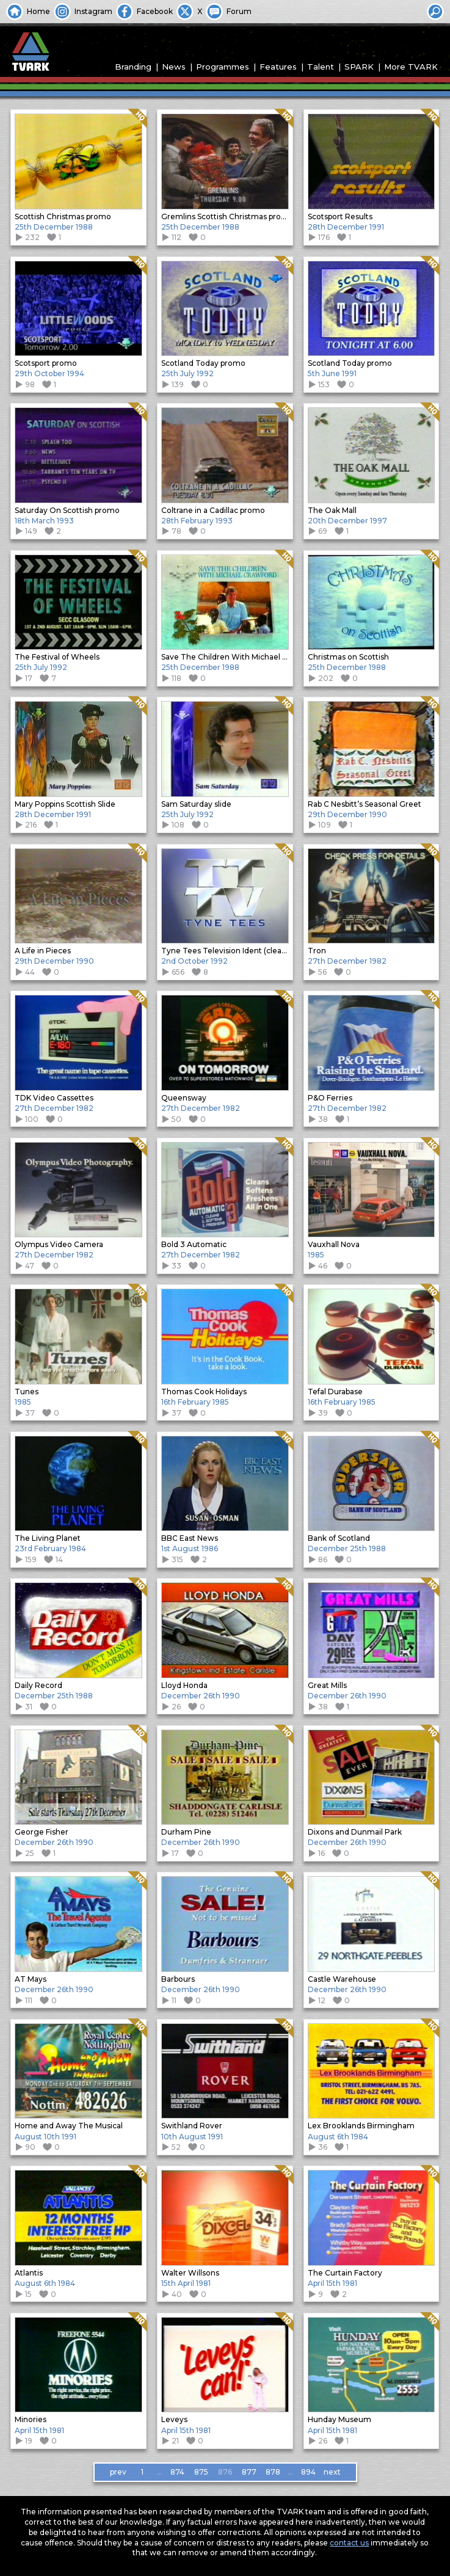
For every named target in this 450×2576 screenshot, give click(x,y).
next (332, 2471)
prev (118, 2471)
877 (249, 2471)
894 (308, 2471)
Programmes (222, 66)
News (174, 66)
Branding (133, 66)
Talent (320, 66)
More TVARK (411, 66)
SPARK (359, 66)
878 (273, 2471)
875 (201, 2471)
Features (278, 66)
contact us (349, 2542)
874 (177, 2471)
